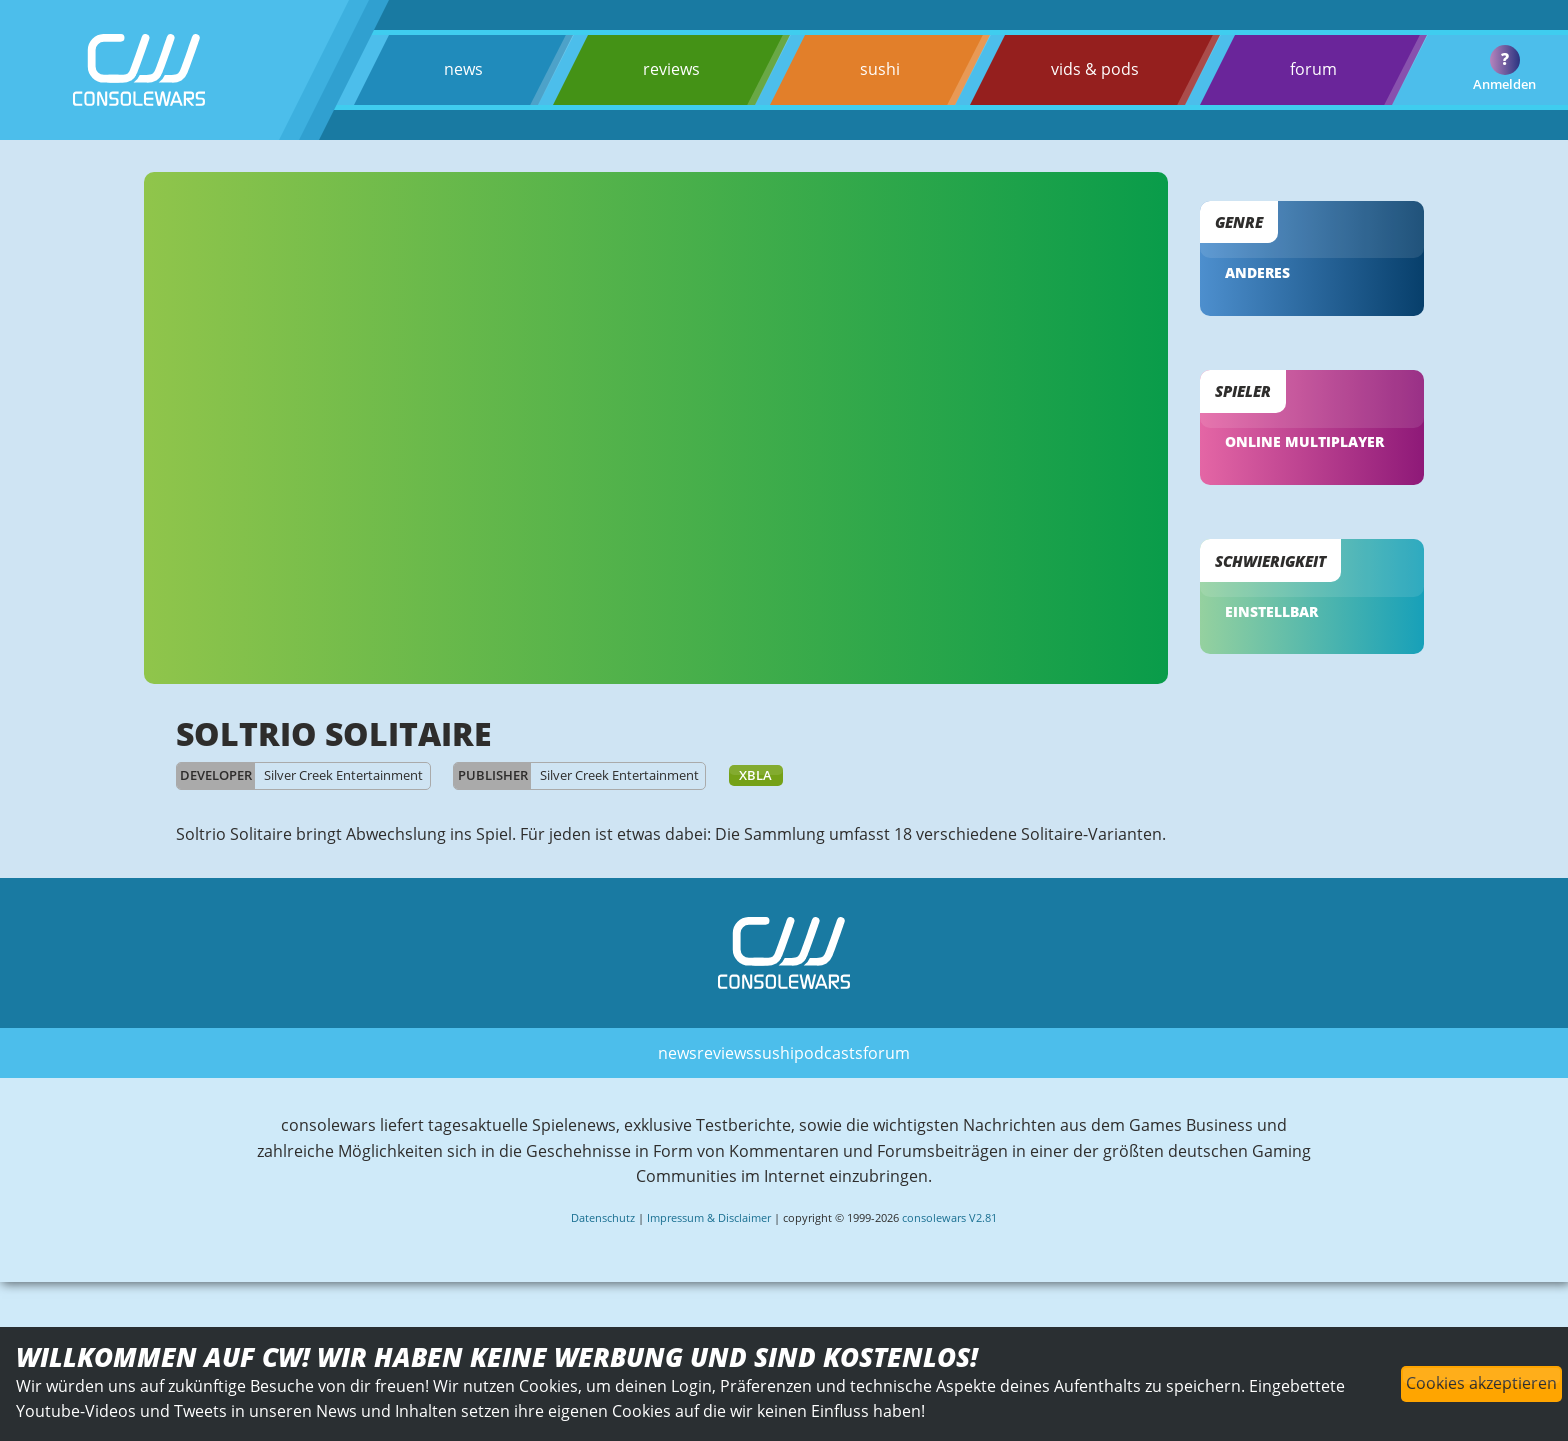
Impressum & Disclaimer (709, 1221)
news (463, 69)
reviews (670, 69)
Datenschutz (603, 1221)
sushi (879, 69)
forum (1312, 69)
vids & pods (1094, 69)
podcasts (828, 1056)
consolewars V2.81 (949, 1221)
